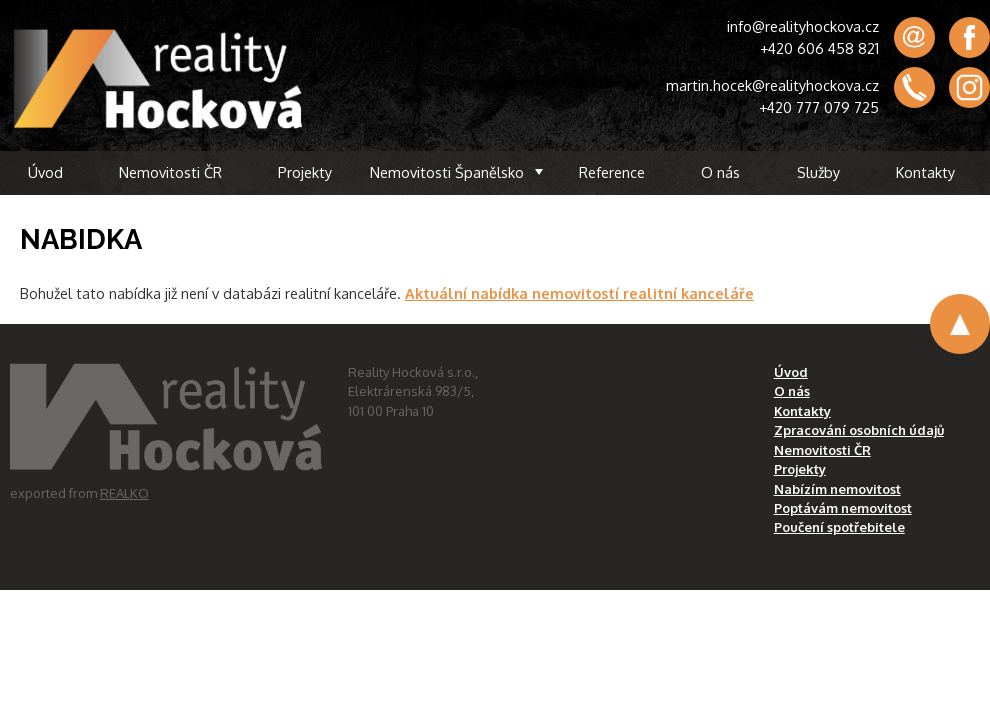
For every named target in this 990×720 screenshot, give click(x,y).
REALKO (124, 493)
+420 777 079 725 (819, 107)
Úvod (45, 172)
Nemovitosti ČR (170, 172)
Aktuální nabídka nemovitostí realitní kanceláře (579, 293)
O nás (720, 172)
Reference (612, 172)
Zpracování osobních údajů (859, 430)
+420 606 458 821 (819, 48)
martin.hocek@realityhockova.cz (772, 85)
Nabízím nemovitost (837, 489)
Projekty (305, 172)
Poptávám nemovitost (843, 508)
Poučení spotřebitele (839, 527)
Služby (818, 172)
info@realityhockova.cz (803, 26)
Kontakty (925, 172)
